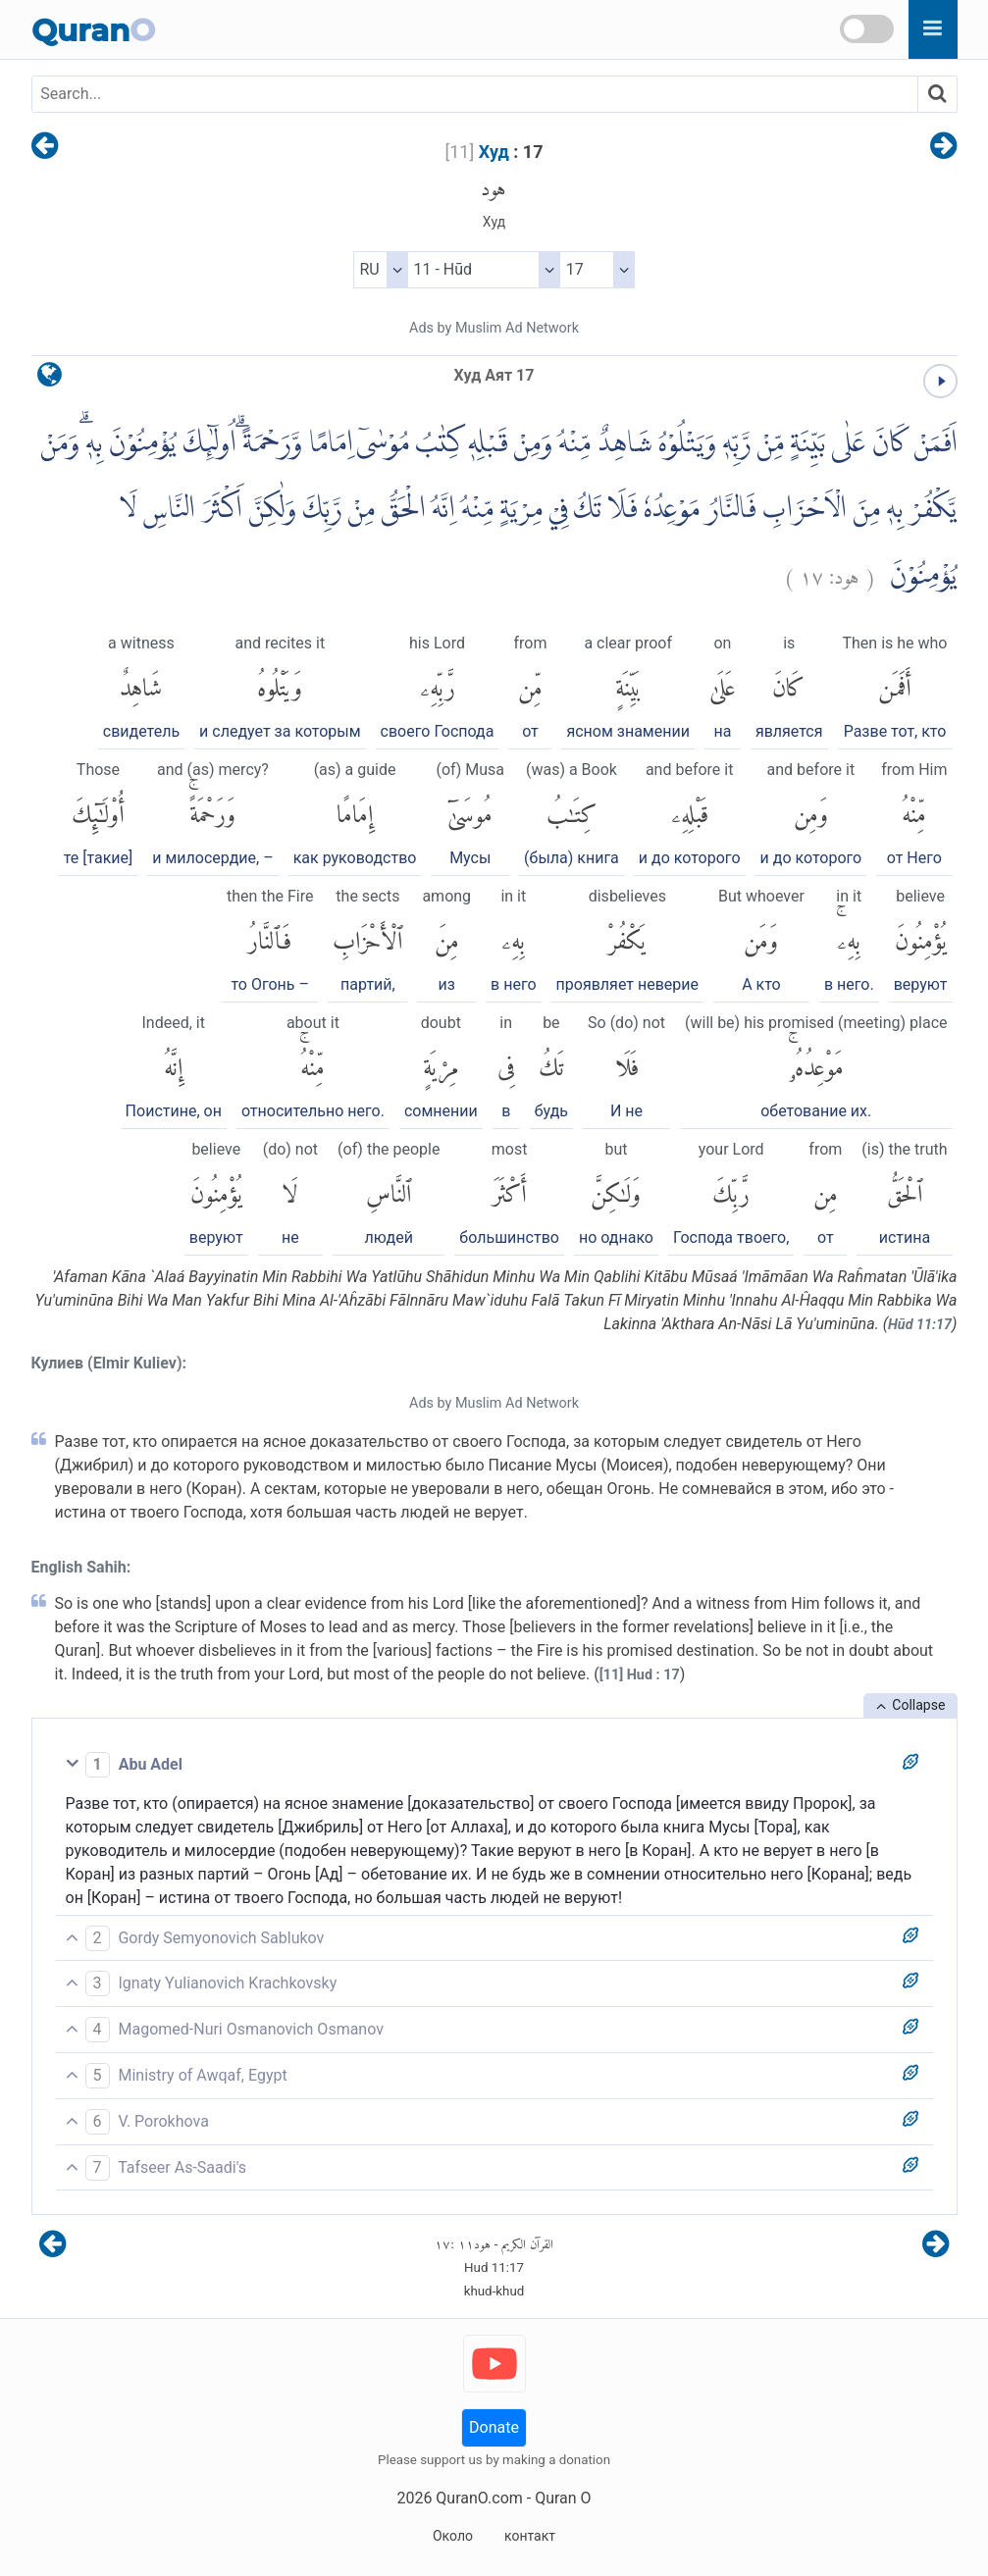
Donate (494, 2427)
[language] (49, 379)
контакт (529, 2536)
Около (453, 2536)
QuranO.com (479, 2498)
